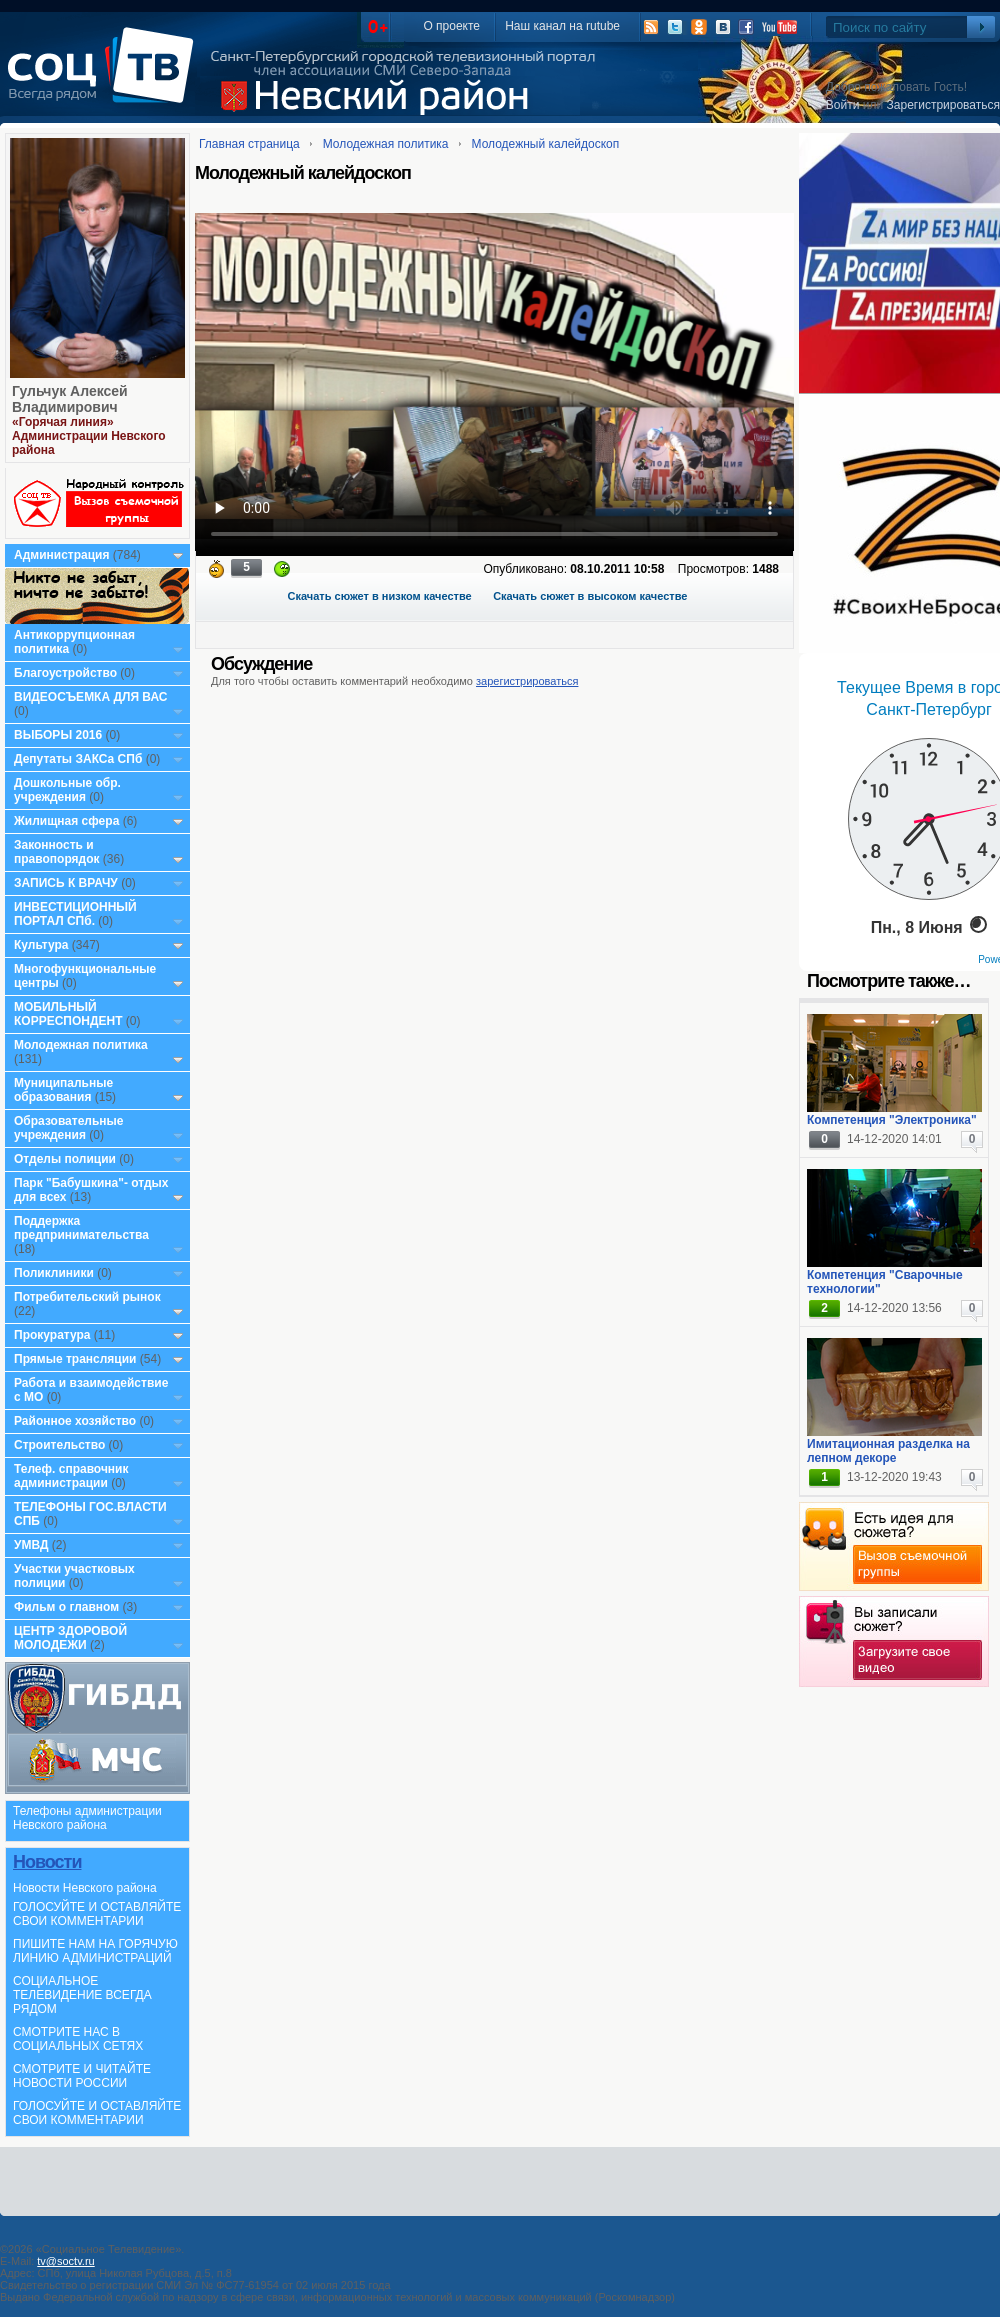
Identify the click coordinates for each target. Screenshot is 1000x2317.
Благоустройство (67, 673)
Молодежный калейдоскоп (546, 144)
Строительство (59, 1445)
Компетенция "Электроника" (892, 1120)
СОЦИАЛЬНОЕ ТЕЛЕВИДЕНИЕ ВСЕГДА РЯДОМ (82, 1995)
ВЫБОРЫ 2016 (58, 735)
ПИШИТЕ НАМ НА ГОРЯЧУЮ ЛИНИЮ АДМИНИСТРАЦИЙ (95, 1951)
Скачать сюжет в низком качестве (380, 596)
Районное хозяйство (75, 1421)
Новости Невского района (85, 1888)
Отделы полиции (65, 1159)
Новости (47, 1862)
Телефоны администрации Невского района (87, 1818)
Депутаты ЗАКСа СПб (78, 759)
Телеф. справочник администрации (71, 1476)
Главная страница (249, 144)
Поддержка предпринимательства (81, 1228)
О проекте (451, 26)
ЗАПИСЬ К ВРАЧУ (66, 883)
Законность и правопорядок (57, 852)
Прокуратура (52, 1335)
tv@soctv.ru (65, 2261)
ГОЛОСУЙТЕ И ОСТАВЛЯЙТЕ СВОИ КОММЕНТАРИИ (97, 1914)
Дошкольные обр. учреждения (67, 790)
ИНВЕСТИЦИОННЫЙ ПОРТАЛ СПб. (75, 914)
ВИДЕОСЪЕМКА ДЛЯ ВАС (90, 697)
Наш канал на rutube (562, 26)
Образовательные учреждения (69, 1128)
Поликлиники (54, 1273)
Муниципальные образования (63, 1090)
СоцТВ (105, 79)
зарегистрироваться (527, 681)
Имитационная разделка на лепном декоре (888, 1451)
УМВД (31, 1545)
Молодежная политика (81, 1045)
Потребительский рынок (87, 1297)
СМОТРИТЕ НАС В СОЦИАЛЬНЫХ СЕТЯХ (78, 2039)
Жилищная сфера (66, 821)
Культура (41, 945)
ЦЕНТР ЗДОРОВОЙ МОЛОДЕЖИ (70, 1638)
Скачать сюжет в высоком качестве (590, 596)
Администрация (61, 555)
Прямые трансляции (75, 1359)
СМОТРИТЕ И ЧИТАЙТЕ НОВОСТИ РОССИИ (82, 2076)
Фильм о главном (66, 1607)
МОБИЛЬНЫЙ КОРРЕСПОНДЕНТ (70, 1014)
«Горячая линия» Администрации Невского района (89, 436)
